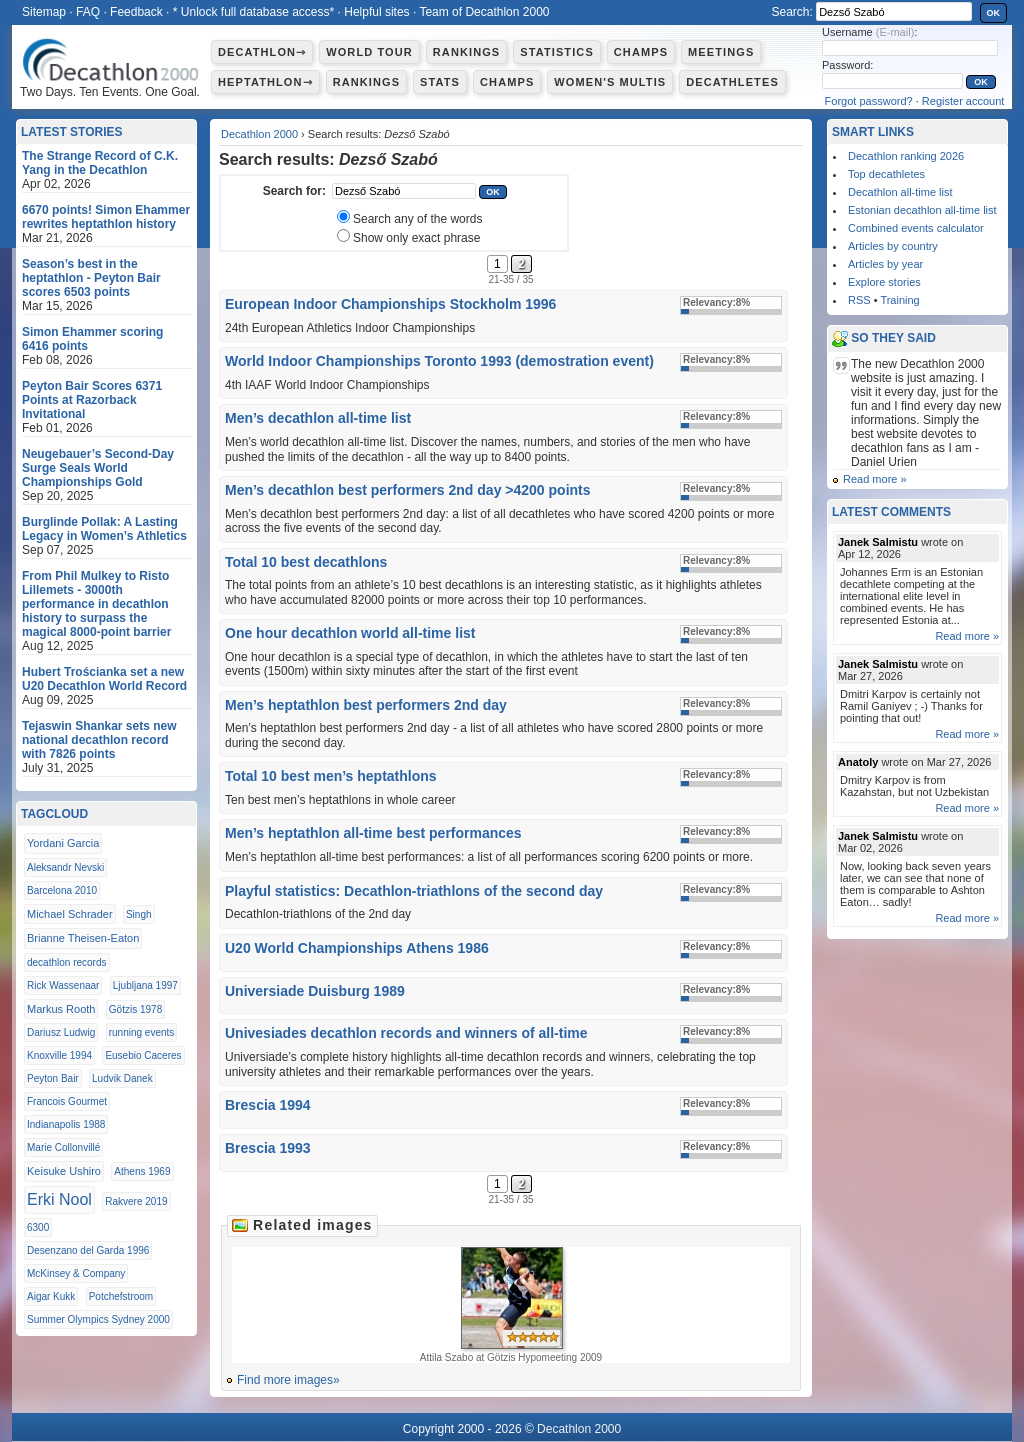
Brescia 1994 (268, 1105)
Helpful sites (376, 12)
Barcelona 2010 (62, 890)
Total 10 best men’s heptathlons (331, 776)
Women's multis (610, 82)
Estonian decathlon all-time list (922, 210)
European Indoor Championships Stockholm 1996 (390, 304)
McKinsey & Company (76, 1273)
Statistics (557, 52)
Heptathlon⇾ (265, 82)
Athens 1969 (142, 1171)
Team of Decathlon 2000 (484, 12)
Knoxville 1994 (59, 1055)
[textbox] (404, 191)
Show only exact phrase (416, 238)
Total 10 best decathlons (306, 562)
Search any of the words (417, 219)
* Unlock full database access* (253, 12)
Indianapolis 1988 (66, 1124)
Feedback (136, 12)
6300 (38, 1227)
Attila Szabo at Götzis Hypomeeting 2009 (511, 1305)
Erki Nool (59, 1199)
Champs (641, 52)
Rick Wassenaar (63, 985)
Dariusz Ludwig (61, 1032)
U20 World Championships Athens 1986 (357, 948)
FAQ (88, 12)
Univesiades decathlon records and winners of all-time (406, 1033)
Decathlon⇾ (262, 52)
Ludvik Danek (122, 1078)
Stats (440, 82)
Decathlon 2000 (259, 134)
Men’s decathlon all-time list (318, 418)
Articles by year (885, 264)
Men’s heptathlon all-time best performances (373, 833)
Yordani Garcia (63, 843)
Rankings (466, 52)
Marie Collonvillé (63, 1147)
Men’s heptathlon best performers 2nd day (366, 705)
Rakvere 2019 (136, 1201)
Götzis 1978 (135, 1009)
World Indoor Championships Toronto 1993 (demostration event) (439, 361)
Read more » (875, 479)
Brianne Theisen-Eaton (83, 938)
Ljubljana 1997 (145, 985)
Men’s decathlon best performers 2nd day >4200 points (408, 490)
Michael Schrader (70, 914)
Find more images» (288, 1380)
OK (994, 13)
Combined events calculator (916, 228)
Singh (139, 914)
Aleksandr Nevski (65, 867)
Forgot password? (869, 101)
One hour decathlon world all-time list (350, 633)
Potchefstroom (121, 1296)
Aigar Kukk (51, 1296)
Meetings (721, 52)
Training (899, 300)
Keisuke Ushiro (64, 1171)
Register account (963, 101)
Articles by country (893, 246)
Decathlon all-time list (900, 192)
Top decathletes (886, 174)
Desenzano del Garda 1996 (88, 1250)
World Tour (369, 52)
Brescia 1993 (268, 1148)
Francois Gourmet (67, 1101)
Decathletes (732, 82)
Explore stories (884, 282)
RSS (859, 300)
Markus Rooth (61, 1009)
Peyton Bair (53, 1078)
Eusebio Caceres (143, 1055)
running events (142, 1032)
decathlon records (67, 962)
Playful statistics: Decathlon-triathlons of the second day (414, 891)
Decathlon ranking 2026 (906, 156)
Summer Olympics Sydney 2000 (98, 1319)
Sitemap (44, 12)
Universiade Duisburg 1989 (315, 991)
